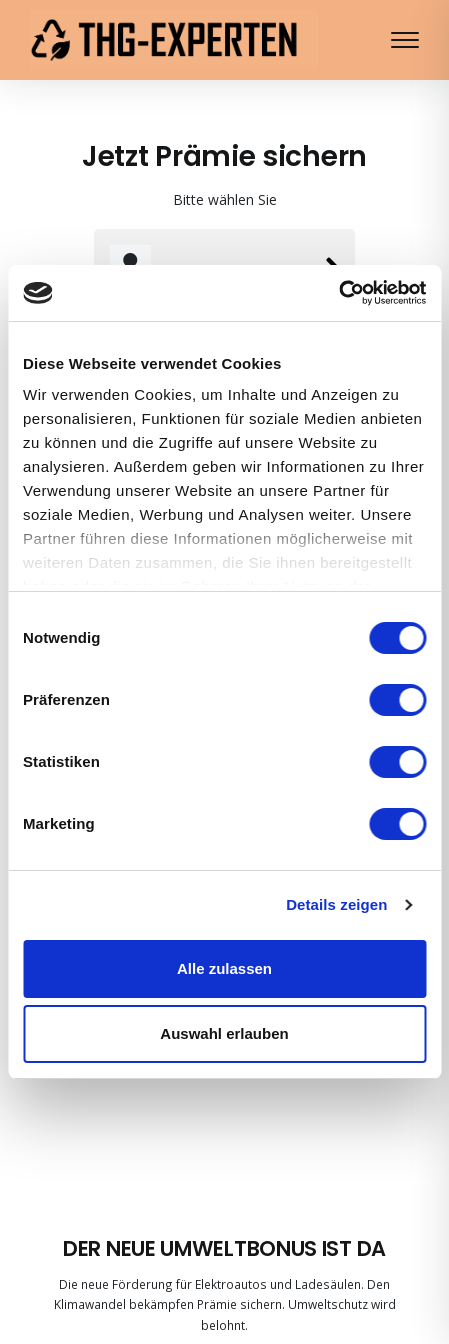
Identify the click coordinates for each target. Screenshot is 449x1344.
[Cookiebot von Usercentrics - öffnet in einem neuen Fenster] (338, 293)
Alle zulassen (224, 968)
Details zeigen (336, 904)
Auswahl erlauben (224, 1033)
